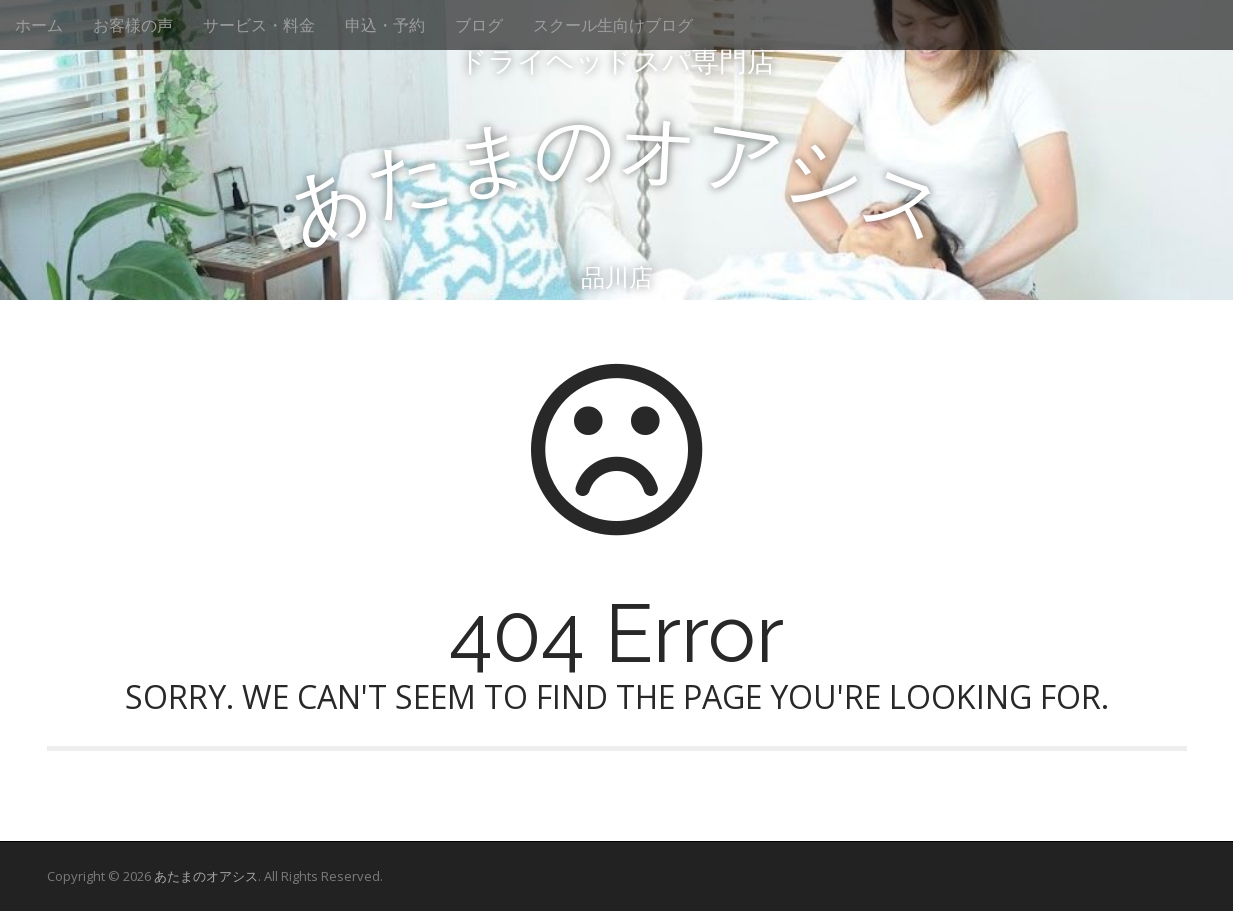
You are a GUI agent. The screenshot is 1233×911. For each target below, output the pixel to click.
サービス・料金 (259, 25)
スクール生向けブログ (613, 25)
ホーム (39, 25)
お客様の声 (133, 25)
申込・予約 (385, 25)
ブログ (479, 25)
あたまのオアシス (206, 876)
